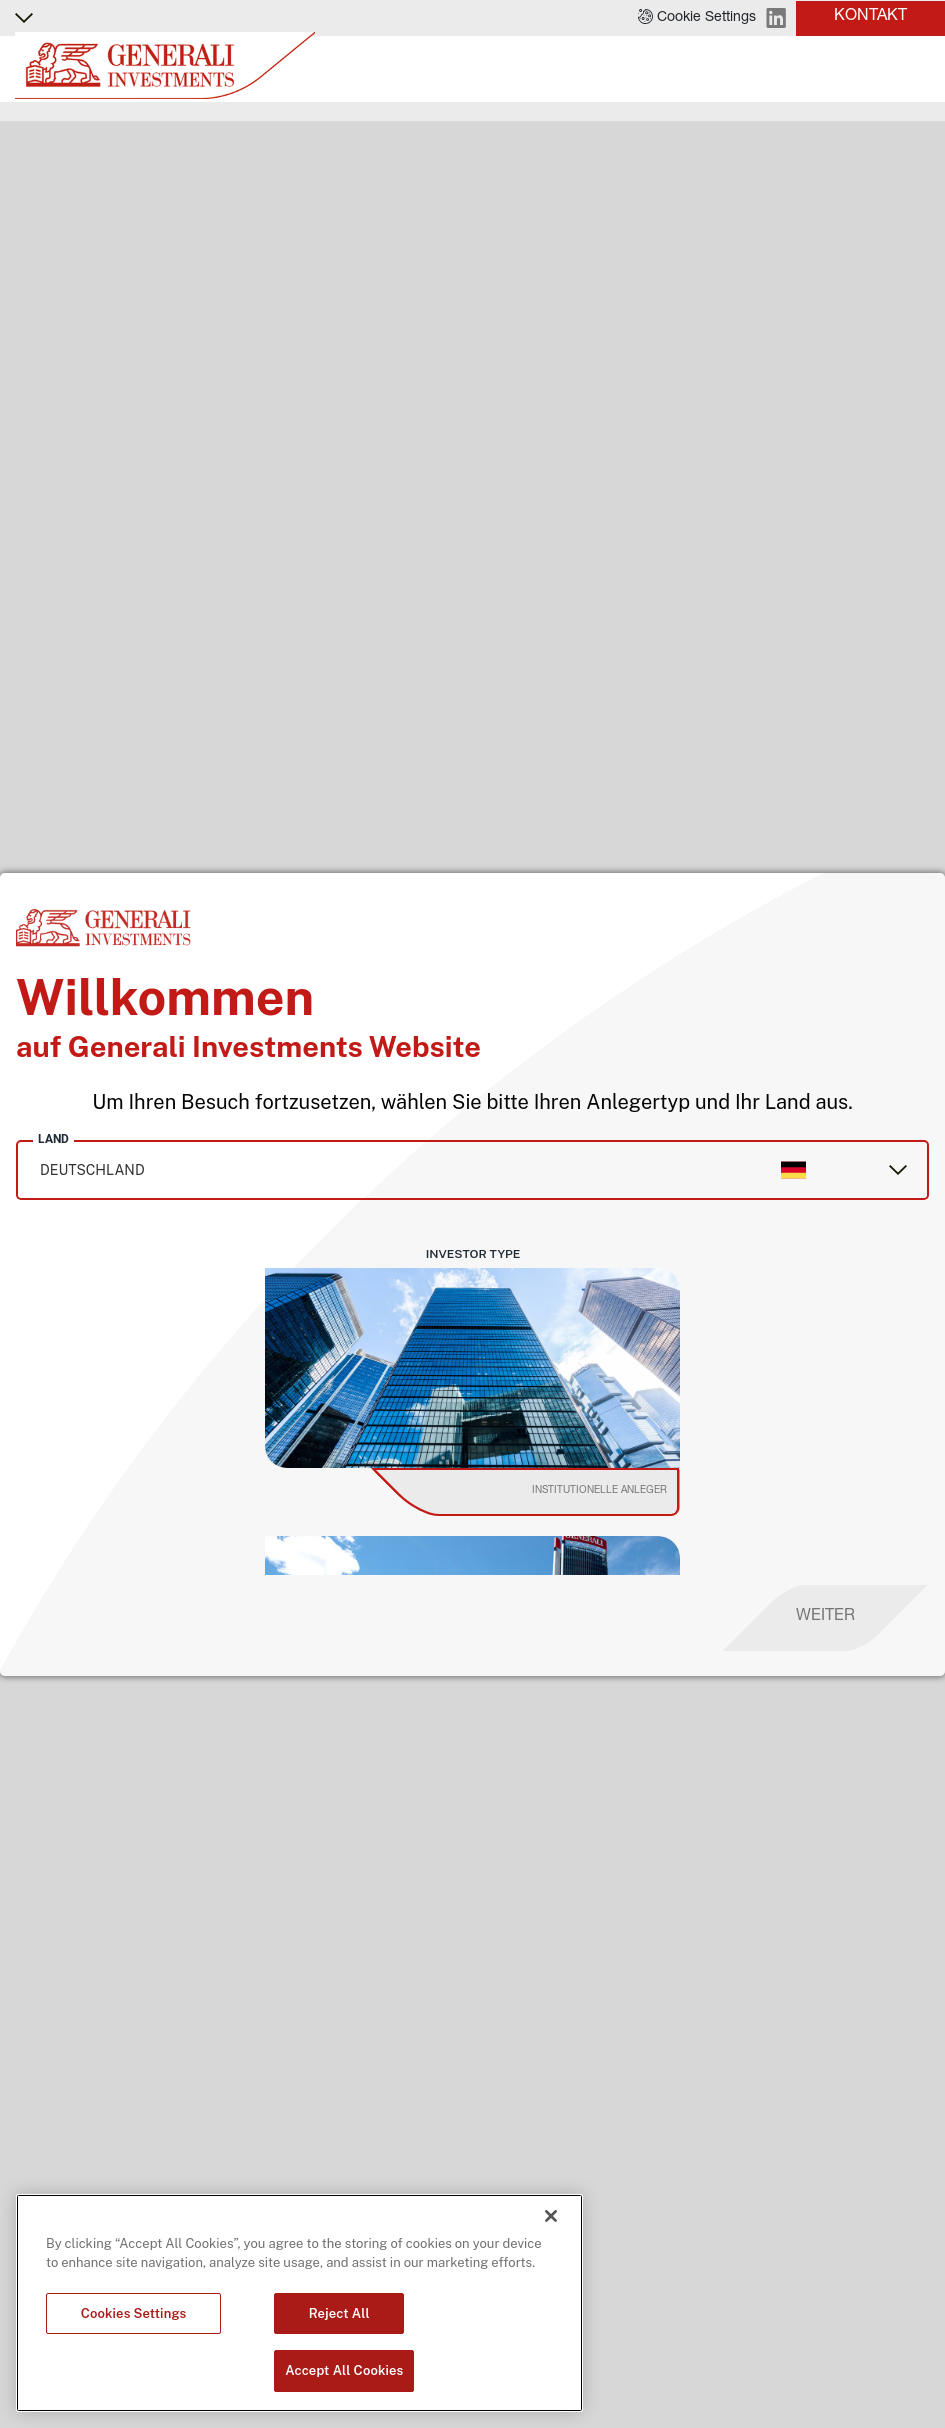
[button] (697, 18)
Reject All (339, 2313)
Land (53, 1139)
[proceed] (825, 1618)
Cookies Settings (134, 2313)
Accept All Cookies (344, 2370)
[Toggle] (918, 69)
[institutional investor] (553, 1492)
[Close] (551, 2216)
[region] (299, 2303)
